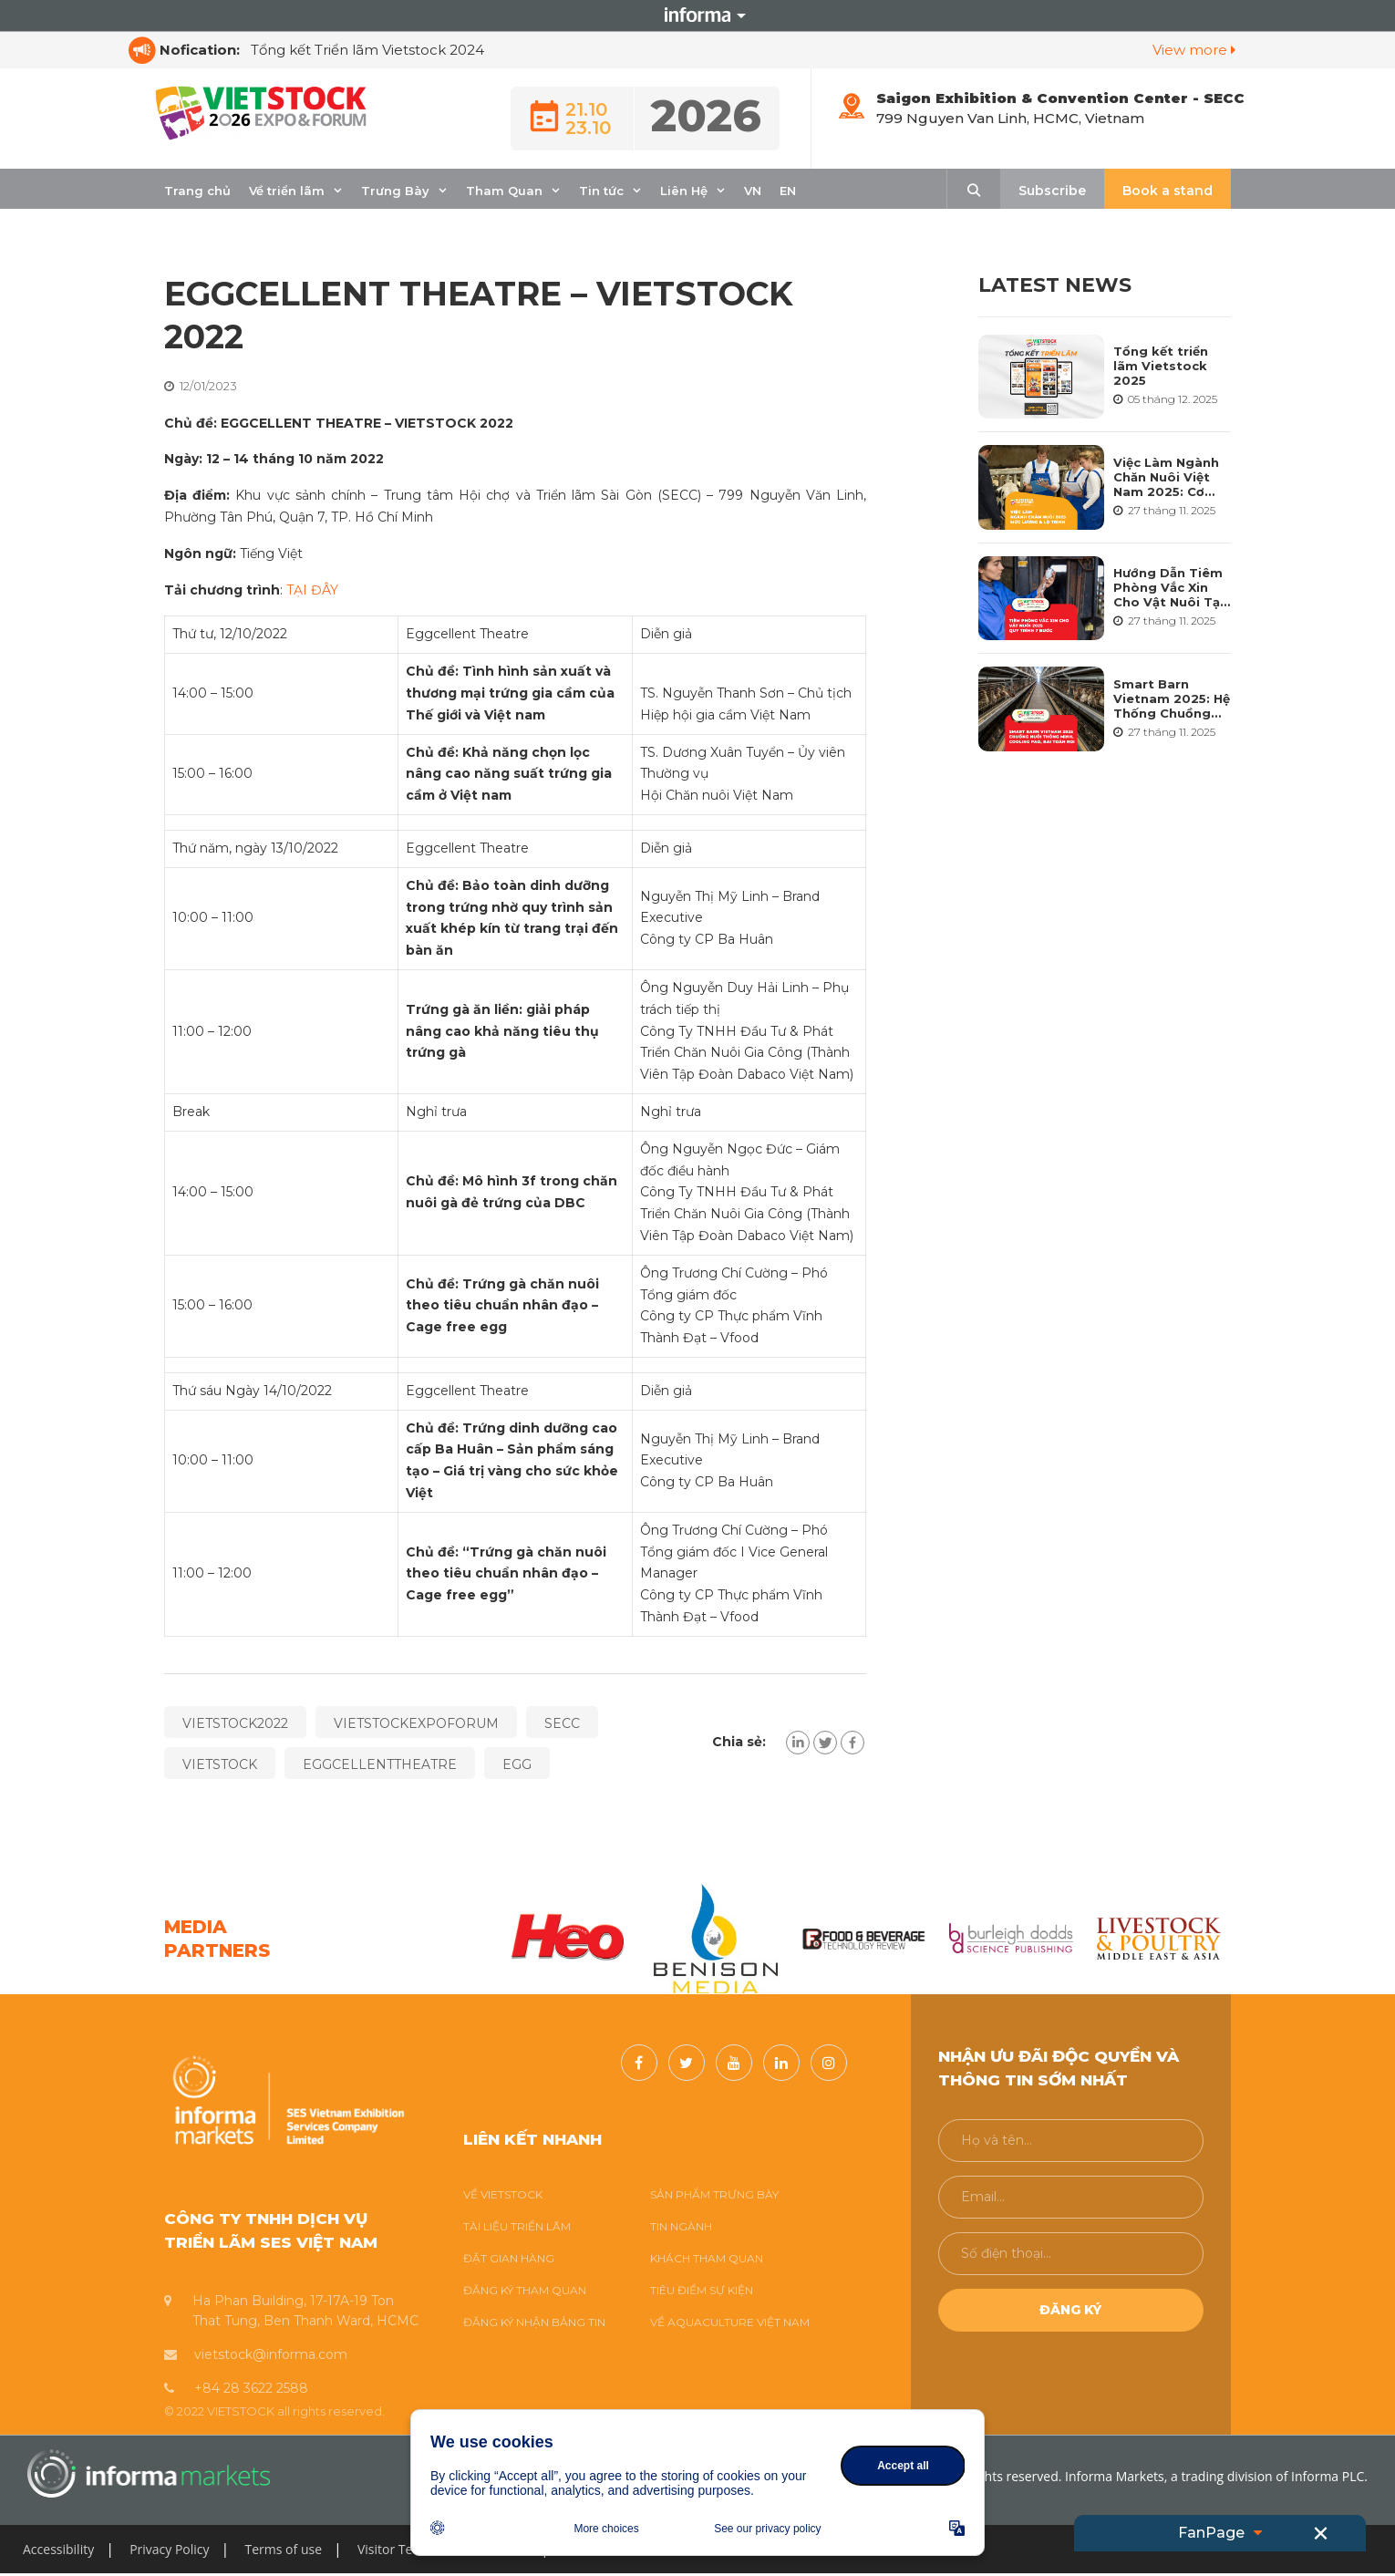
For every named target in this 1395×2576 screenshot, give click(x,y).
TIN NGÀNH (681, 2226)
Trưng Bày (395, 190)
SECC (562, 1723)
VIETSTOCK (219, 1764)
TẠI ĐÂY (312, 590)
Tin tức (601, 190)
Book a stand (1167, 190)
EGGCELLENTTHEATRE (380, 1764)
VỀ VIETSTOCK (502, 2194)
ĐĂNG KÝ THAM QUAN (524, 2290)
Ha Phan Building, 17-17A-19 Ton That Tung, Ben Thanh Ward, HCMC (305, 2310)
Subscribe (1052, 190)
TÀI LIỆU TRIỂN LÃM (517, 2226)
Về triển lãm (287, 190)
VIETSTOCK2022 (235, 1723)
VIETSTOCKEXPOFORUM (416, 1723)
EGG (517, 1764)
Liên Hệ (684, 190)
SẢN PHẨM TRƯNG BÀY (714, 2194)
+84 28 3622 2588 (251, 2388)
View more (1193, 49)
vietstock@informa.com (270, 2354)
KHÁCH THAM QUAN (706, 2258)
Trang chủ (197, 190)
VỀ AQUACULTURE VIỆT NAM (730, 2322)
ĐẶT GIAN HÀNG (508, 2258)
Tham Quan (504, 190)
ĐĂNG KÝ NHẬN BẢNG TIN (534, 2322)
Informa (697, 15)
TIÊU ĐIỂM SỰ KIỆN (701, 2290)
